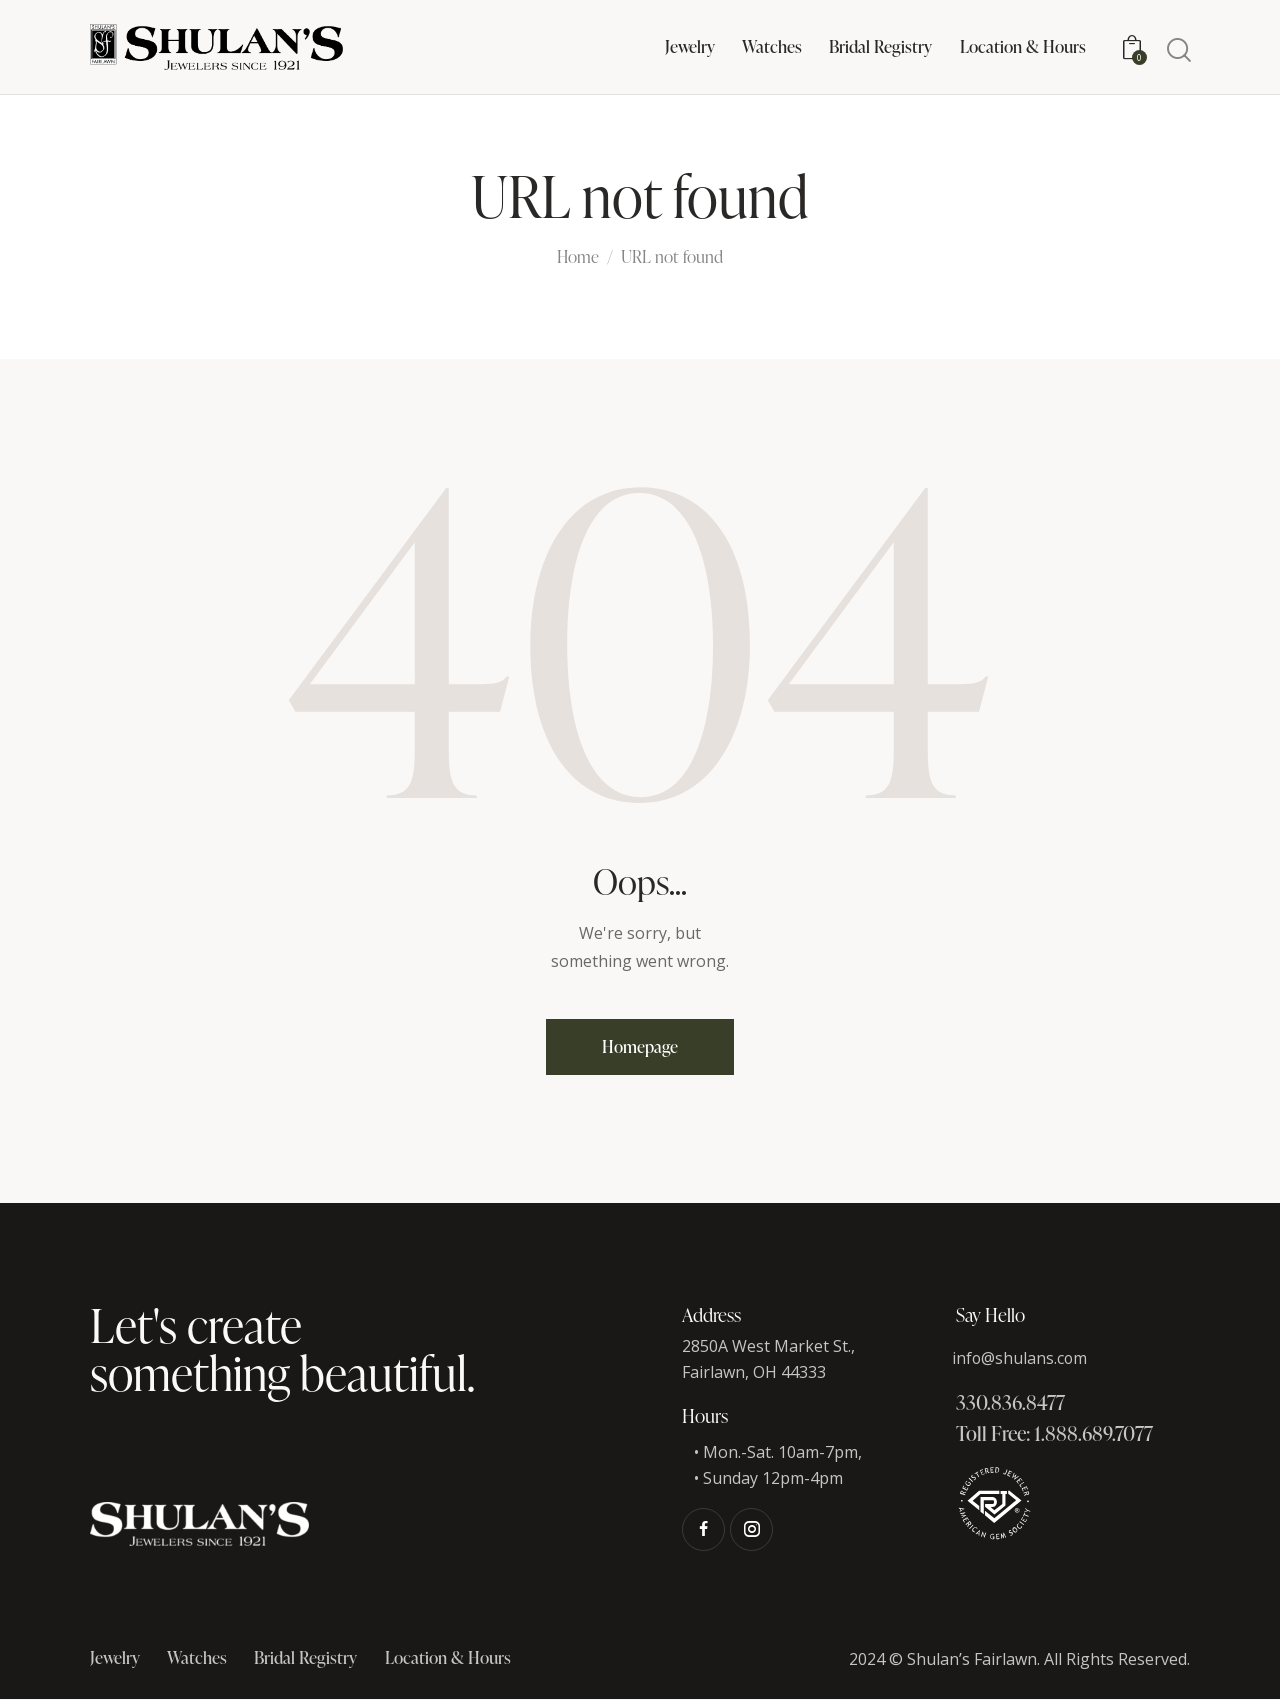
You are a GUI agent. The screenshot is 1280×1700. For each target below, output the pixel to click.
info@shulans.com (1020, 1358)
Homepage (640, 1046)
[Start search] (1177, 50)
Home (578, 258)
